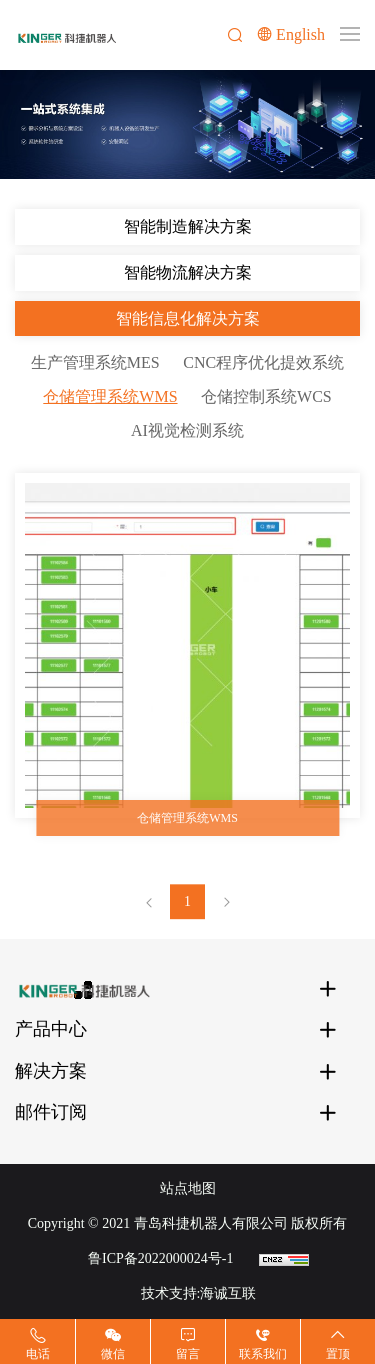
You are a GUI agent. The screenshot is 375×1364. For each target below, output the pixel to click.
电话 (38, 1354)
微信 (113, 1354)
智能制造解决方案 (188, 226)
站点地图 (188, 1188)
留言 (188, 1354)
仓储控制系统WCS (266, 396)
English (300, 34)
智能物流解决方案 (188, 272)
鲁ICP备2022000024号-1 (160, 1258)
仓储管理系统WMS (110, 396)
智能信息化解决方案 (188, 318)
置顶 (338, 1354)
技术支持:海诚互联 (199, 1293)
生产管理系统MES (95, 362)
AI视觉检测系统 (187, 430)
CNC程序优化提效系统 (263, 362)
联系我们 (263, 1354)
